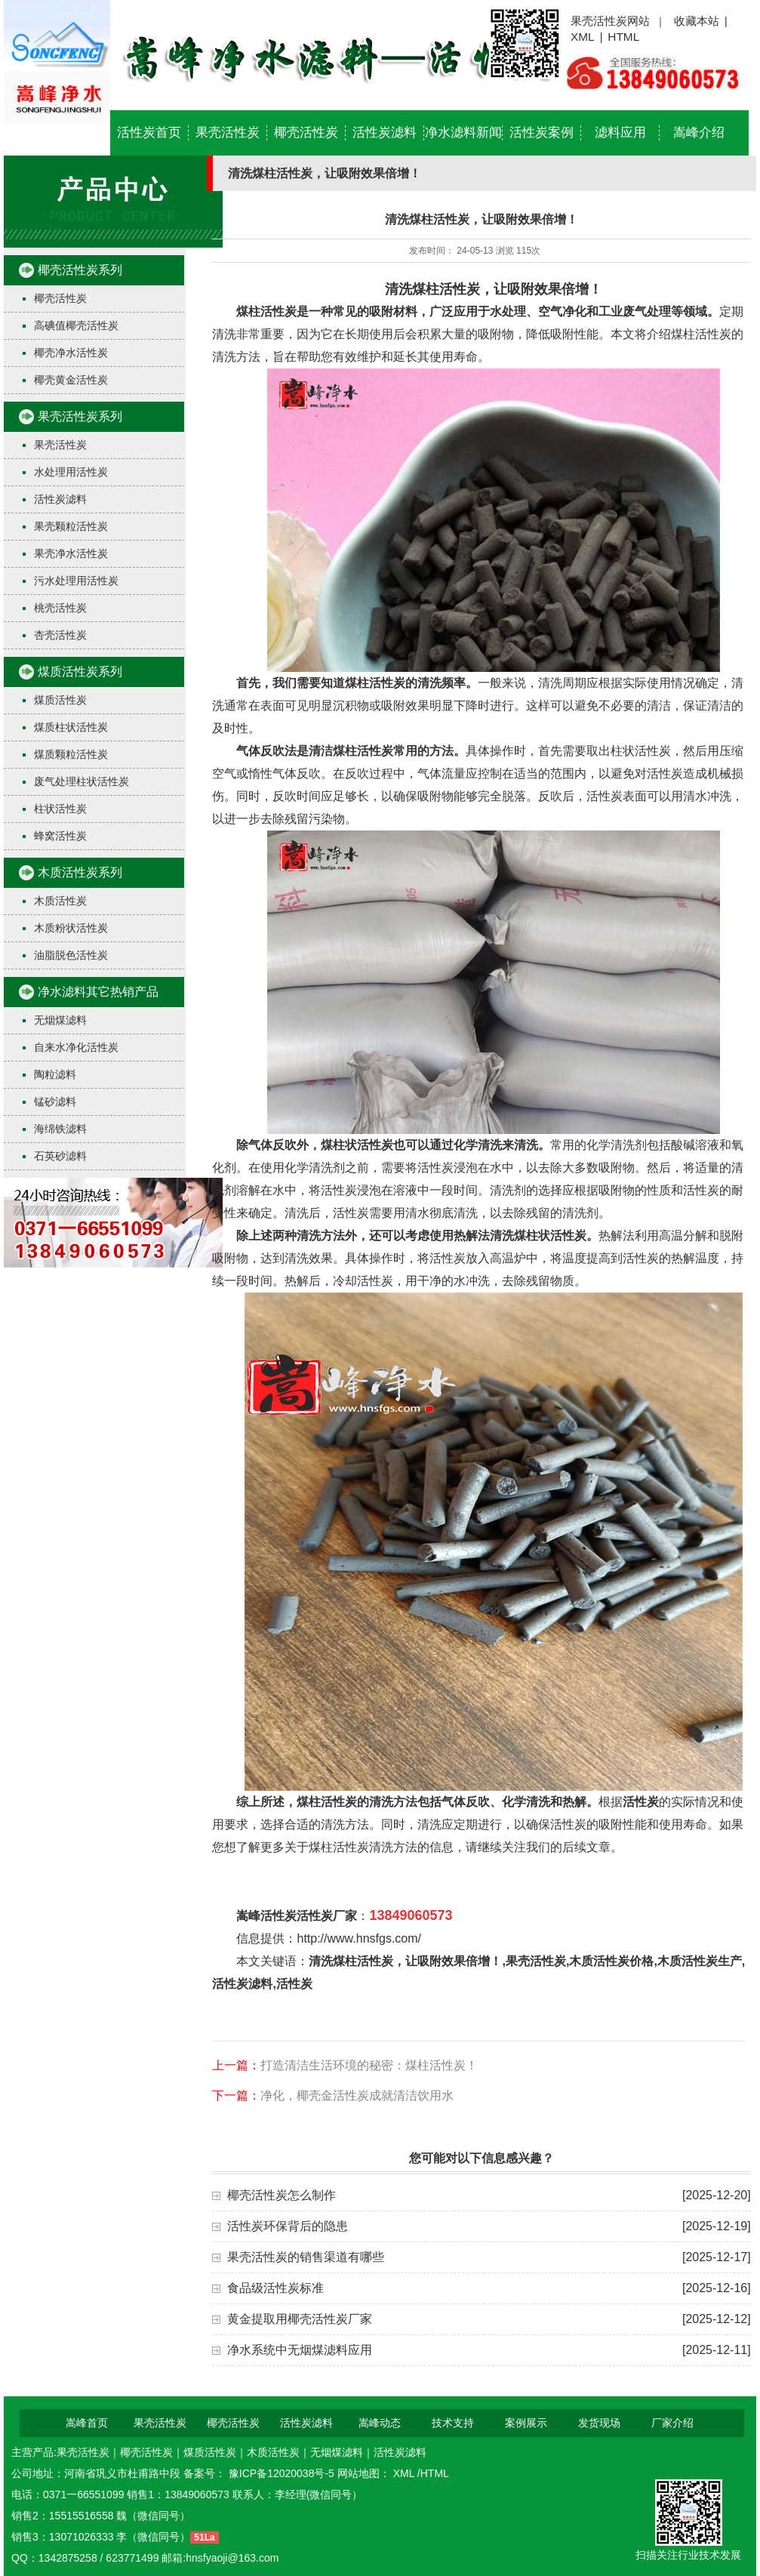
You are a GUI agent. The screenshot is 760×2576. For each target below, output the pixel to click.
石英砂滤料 (60, 1156)
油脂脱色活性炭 (71, 955)
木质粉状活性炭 (71, 928)
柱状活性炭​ (60, 809)
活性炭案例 (541, 132)
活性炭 (641, 1801)
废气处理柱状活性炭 (81, 781)
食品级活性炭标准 (275, 2288)
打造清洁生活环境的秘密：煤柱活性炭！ (369, 2065)
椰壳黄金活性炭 (71, 380)
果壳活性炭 (227, 132)
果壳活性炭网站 (610, 20)
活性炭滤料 (384, 132)
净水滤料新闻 (463, 132)
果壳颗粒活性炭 (71, 526)
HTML (623, 36)
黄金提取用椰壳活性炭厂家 (299, 2319)
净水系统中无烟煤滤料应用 (299, 2349)
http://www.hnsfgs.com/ (359, 1938)
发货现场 (599, 2423)
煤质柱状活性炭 (71, 727)
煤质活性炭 (60, 700)
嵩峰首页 (87, 2423)
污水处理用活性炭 (76, 581)
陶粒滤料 (55, 1074)
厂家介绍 (672, 2423)
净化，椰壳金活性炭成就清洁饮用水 (357, 2095)
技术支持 (453, 2423)
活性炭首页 (149, 132)
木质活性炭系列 (80, 872)
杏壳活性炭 (60, 635)
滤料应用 (620, 132)
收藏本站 (696, 20)
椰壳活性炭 (306, 132)
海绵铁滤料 (60, 1129)
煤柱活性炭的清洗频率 (405, 682)
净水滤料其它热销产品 (98, 991)
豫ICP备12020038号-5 (283, 2473)
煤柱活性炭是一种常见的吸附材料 (326, 311)
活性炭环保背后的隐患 (287, 2226)
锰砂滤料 (55, 1101)
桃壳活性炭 (60, 608)
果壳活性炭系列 (80, 416)
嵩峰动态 (379, 2423)
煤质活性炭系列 (80, 671)
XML (583, 36)
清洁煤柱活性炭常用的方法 (381, 750)
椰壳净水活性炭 (71, 353)
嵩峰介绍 (699, 132)
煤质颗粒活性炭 (71, 754)
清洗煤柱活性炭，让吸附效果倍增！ (493, 289)
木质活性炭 (60, 901)
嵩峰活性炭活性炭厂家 (296, 1915)
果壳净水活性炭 (71, 553)
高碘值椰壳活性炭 (76, 325)
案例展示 (526, 2423)
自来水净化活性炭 (76, 1047)
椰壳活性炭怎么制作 (281, 2195)
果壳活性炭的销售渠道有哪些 (305, 2257)
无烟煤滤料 (60, 1020)
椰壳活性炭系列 (80, 269)
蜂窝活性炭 (60, 836)
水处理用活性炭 (71, 472)
